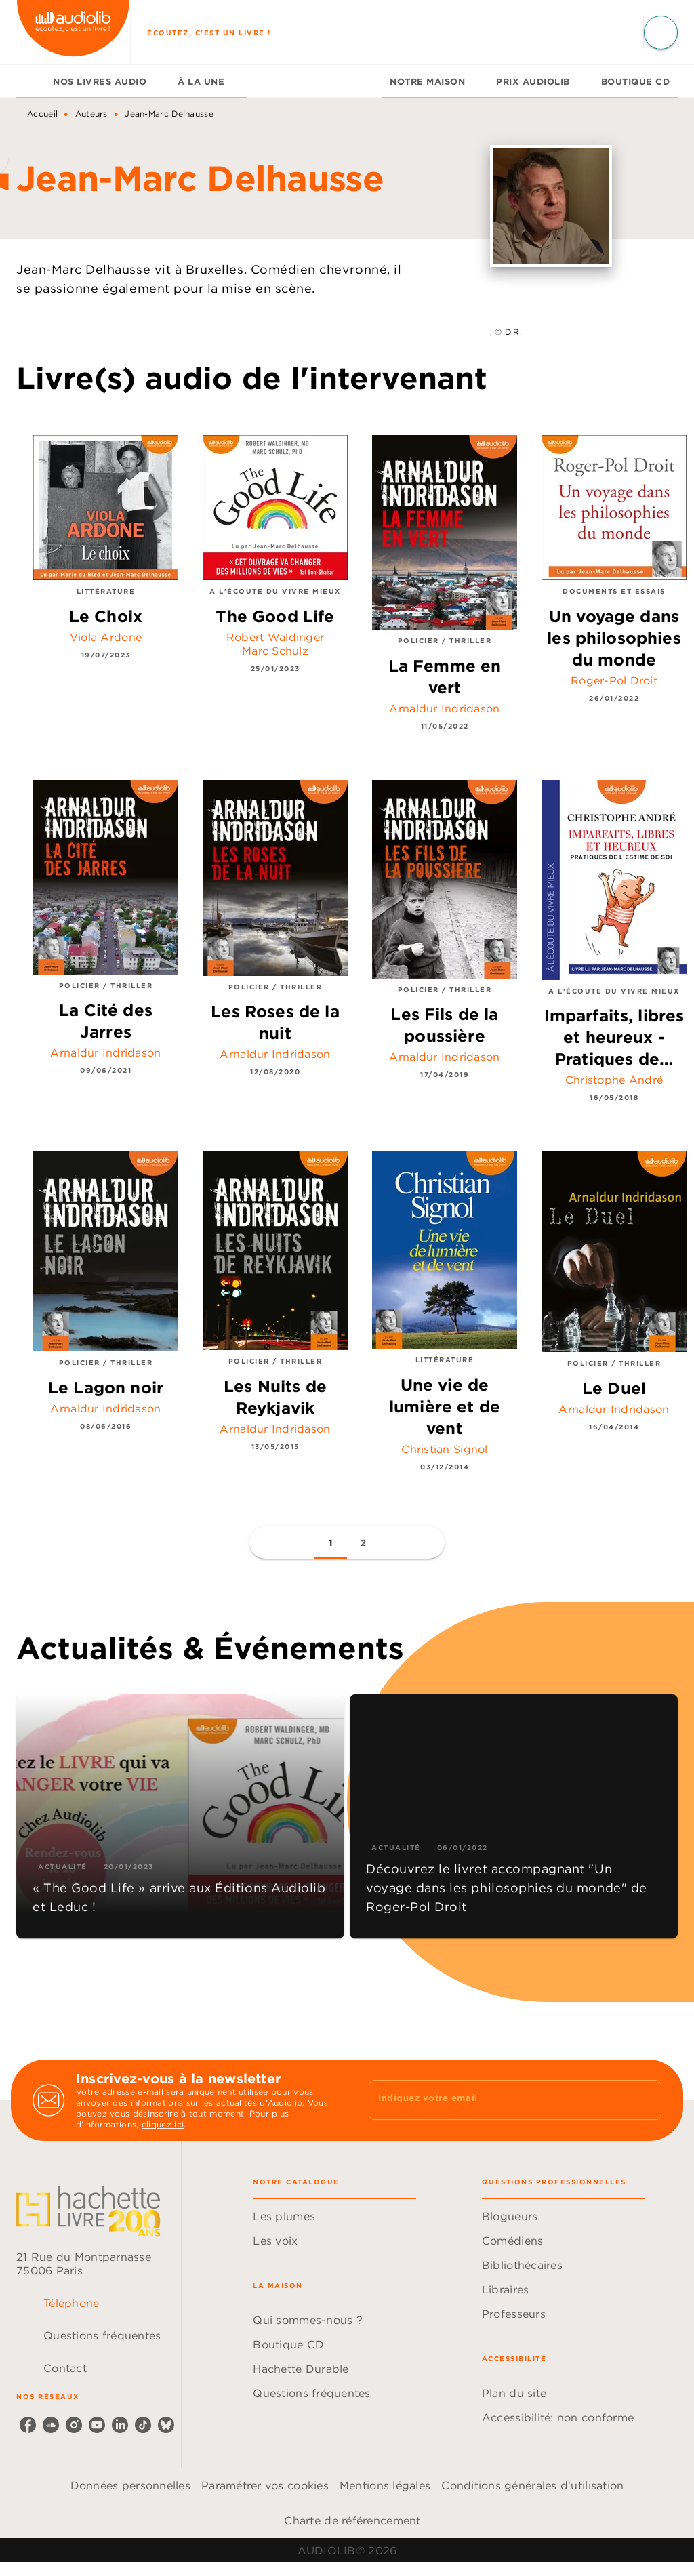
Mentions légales (385, 2485)
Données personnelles (130, 2485)
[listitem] (27, 2424)
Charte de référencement (352, 2520)
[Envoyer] (645, 2100)
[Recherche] (661, 32)
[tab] (30, 81)
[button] (330, 1542)
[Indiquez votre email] (498, 2099)
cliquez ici (163, 2124)
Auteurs (91, 113)
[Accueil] (73, 32)
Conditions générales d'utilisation (532, 2485)
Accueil (42, 113)
